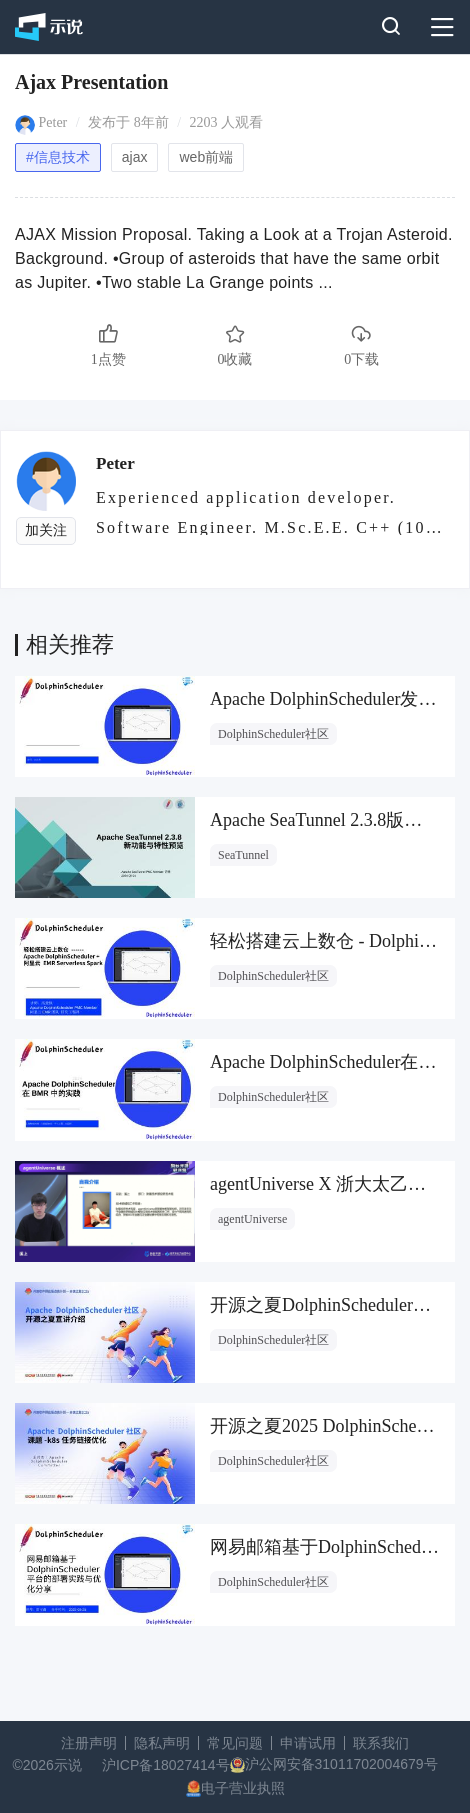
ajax (135, 157)
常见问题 (235, 1743)
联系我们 (381, 1743)
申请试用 (308, 1743)
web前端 (206, 157)
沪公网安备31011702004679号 (341, 1764)
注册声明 (89, 1743)
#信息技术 (58, 157)
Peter (53, 122)
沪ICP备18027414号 (166, 1765)
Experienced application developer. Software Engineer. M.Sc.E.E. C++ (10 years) (261, 512)
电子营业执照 (243, 1788)
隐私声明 (162, 1743)
